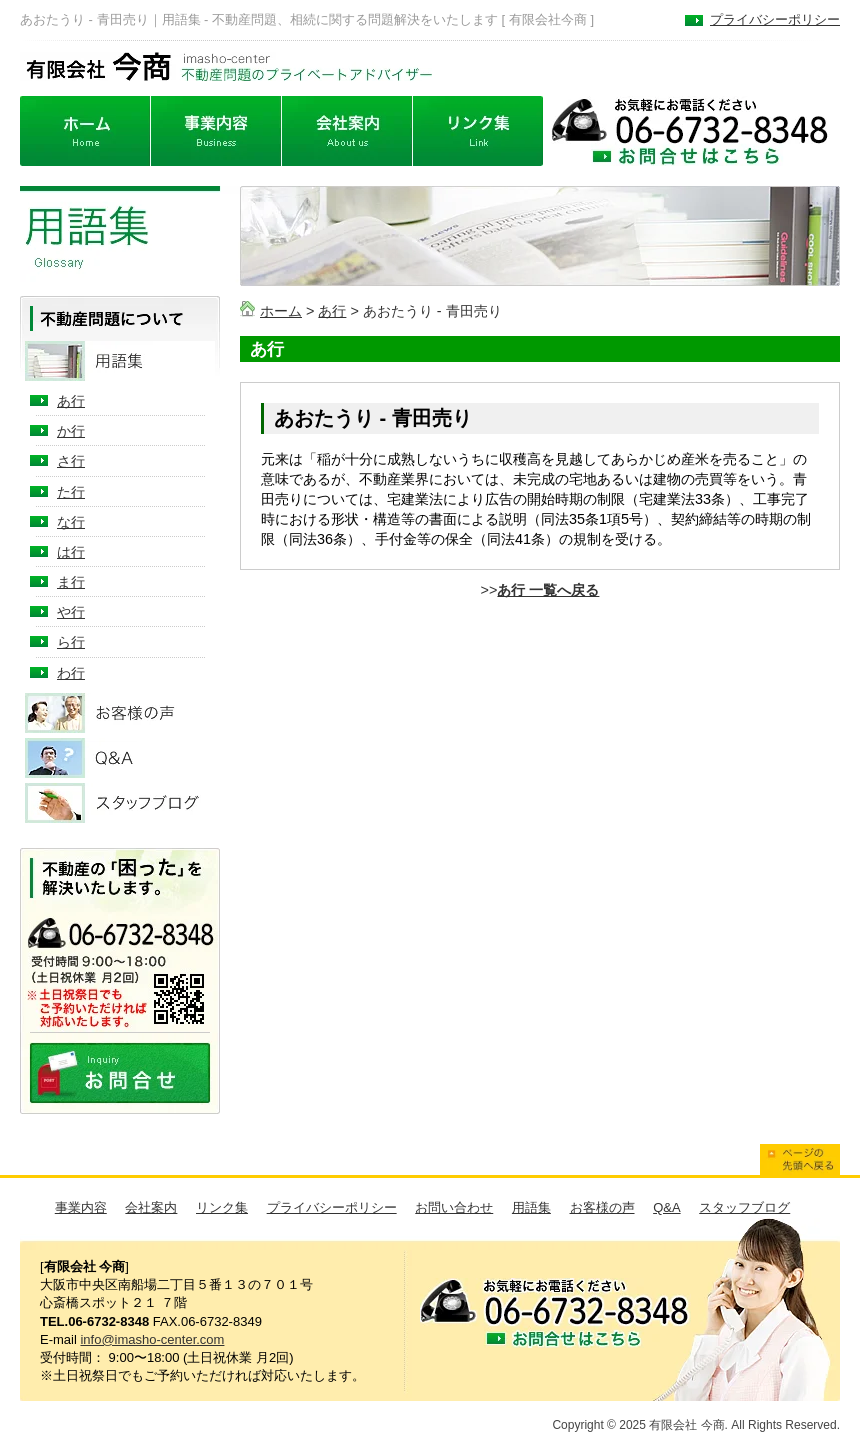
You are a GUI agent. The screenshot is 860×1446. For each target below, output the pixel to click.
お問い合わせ (454, 1207)
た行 (71, 492)
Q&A (666, 1207)
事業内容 (81, 1207)
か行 (71, 431)
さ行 (71, 461)
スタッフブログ (744, 1207)
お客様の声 (602, 1207)
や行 (71, 612)
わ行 (71, 673)
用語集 (531, 1207)
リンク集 (222, 1207)
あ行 (332, 311)
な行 (71, 522)
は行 (71, 552)
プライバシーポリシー (775, 19)
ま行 (71, 582)
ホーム (281, 311)
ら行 (71, 642)
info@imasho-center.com (152, 1339)
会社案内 (151, 1207)
